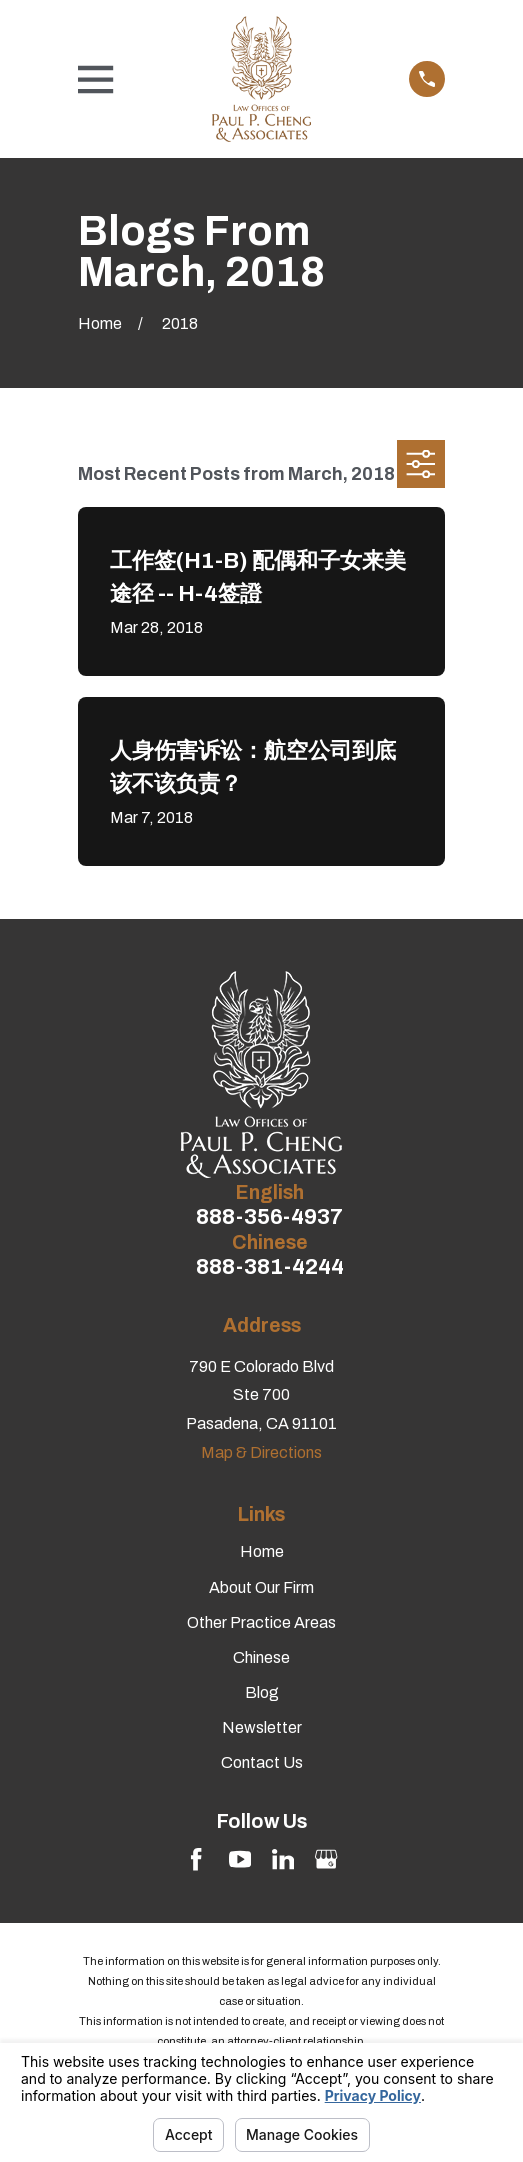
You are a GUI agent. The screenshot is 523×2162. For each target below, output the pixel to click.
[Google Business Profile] (326, 1859)
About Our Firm (261, 1587)
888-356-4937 (269, 1217)
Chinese (261, 1657)
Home (262, 1551)
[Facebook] (196, 1859)
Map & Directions (261, 1452)
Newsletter (262, 1727)
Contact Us (262, 1762)
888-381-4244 (270, 1267)
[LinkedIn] (283, 1859)
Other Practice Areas (261, 1622)
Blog (262, 1692)
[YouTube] (240, 1859)
